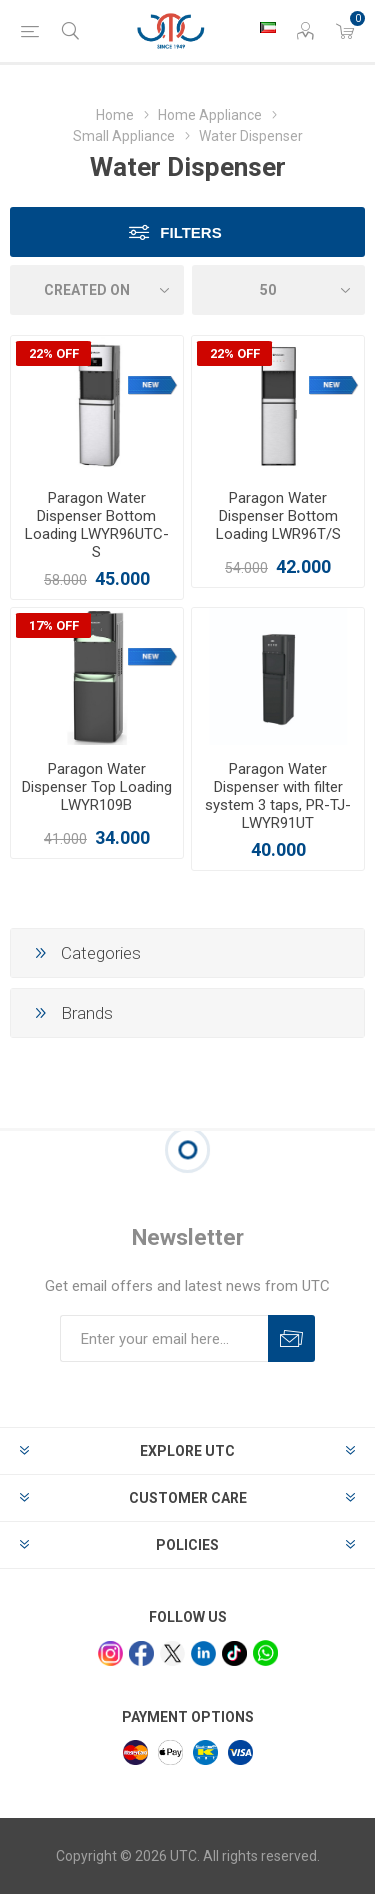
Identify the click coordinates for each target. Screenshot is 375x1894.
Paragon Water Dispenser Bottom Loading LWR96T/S (278, 516)
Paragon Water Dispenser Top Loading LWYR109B (97, 787)
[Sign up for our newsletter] (164, 1338)
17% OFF (54, 625)
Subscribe (291, 1338)
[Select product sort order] (97, 290)
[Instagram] (110, 1653)
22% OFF (54, 353)
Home (115, 115)
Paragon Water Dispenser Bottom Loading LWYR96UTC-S (97, 525)
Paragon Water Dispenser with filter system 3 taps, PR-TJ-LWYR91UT (278, 796)
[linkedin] (203, 1653)
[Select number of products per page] (279, 290)
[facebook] (141, 1653)
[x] (172, 1653)
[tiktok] (234, 1653)
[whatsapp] (265, 1652)
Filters (190, 232)
